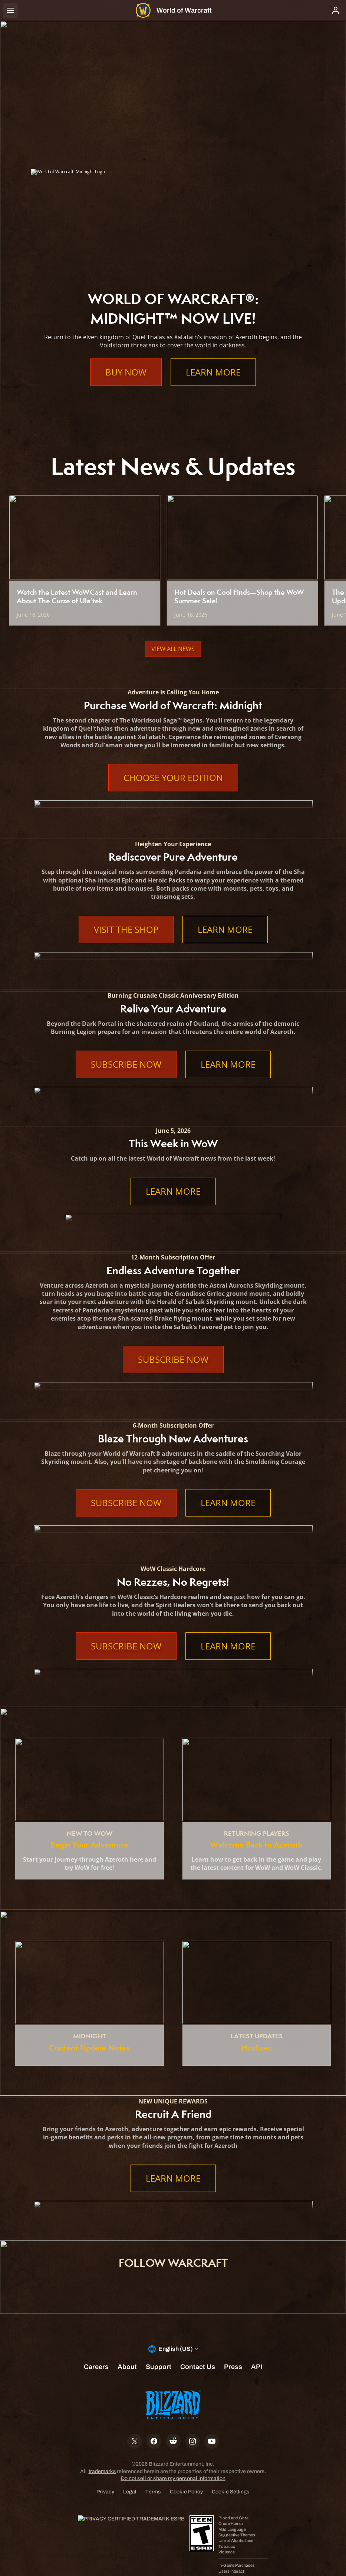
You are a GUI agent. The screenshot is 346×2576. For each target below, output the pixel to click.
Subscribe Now (126, 1064)
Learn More (213, 372)
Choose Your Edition (173, 778)
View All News (173, 649)
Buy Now (125, 372)
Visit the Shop (126, 929)
